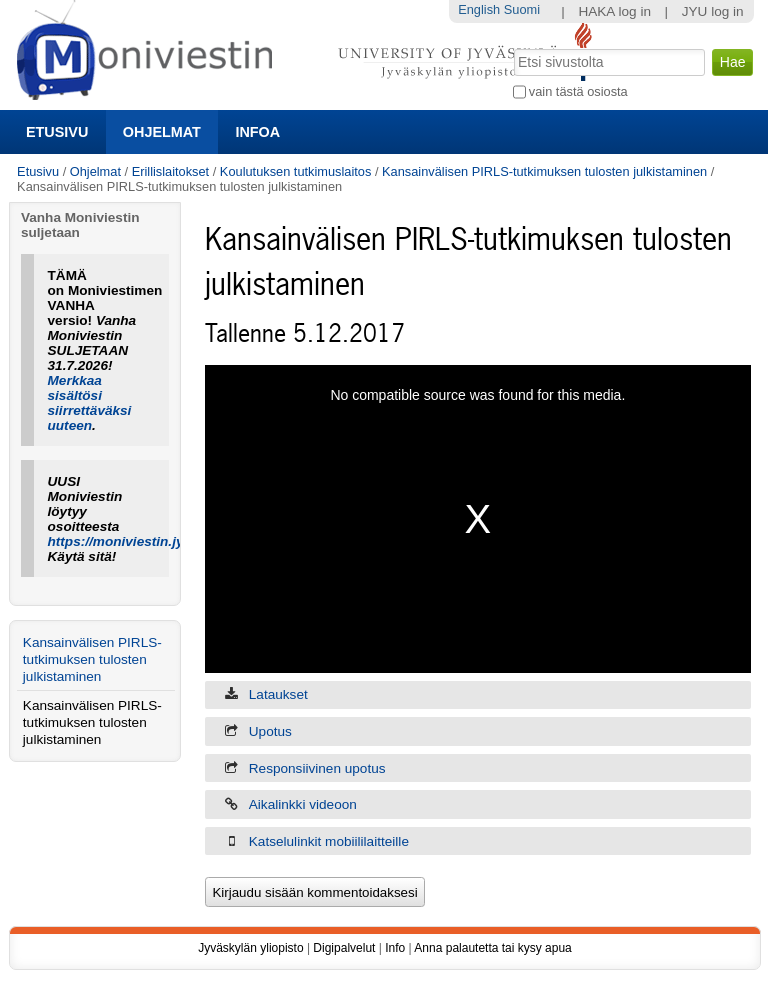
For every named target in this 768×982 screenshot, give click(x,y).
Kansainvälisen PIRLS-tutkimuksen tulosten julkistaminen (544, 171)
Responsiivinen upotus (317, 768)
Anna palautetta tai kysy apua (492, 948)
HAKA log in (614, 11)
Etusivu (57, 132)
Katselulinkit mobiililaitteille (329, 841)
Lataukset (278, 694)
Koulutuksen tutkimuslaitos (296, 171)
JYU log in (713, 11)
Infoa (257, 132)
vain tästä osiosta (578, 91)
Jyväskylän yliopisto (250, 948)
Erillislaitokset (171, 171)
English (479, 9)
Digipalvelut (344, 948)
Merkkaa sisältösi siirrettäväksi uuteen (90, 403)
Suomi (522, 9)
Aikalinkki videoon (303, 804)
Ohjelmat (162, 132)
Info (395, 948)
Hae (511, 47)
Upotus (270, 731)
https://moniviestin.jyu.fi (126, 541)
